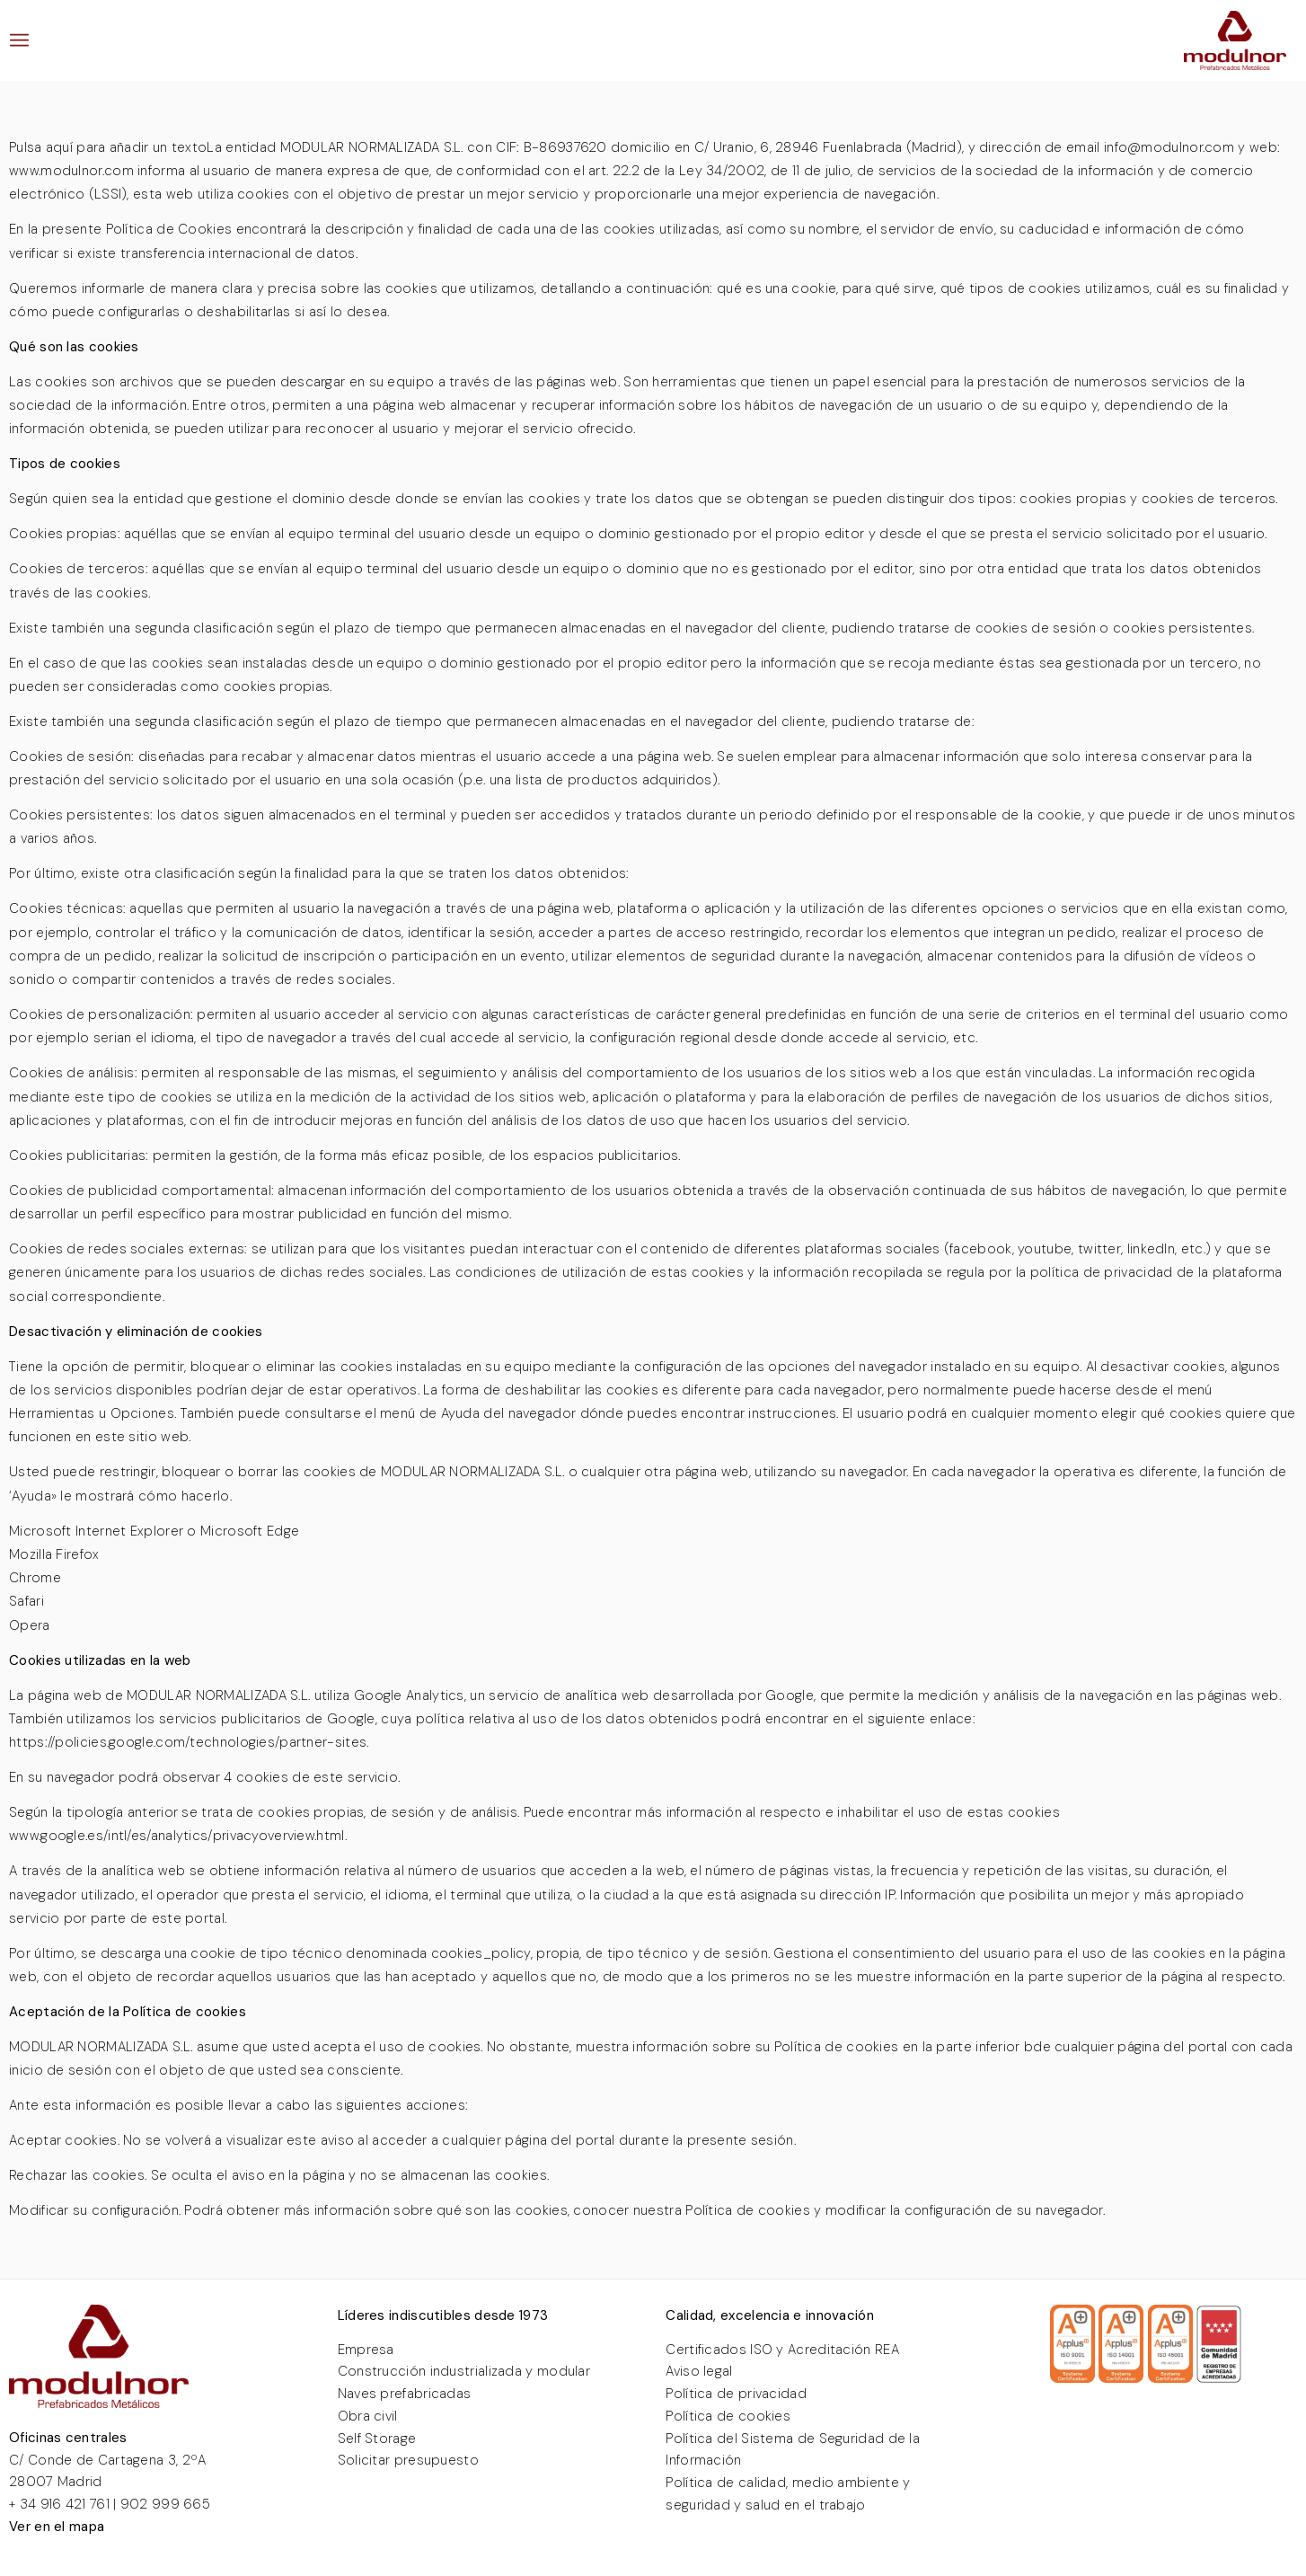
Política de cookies (728, 2416)
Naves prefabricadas (405, 2394)
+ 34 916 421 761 (59, 2504)
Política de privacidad (736, 2394)
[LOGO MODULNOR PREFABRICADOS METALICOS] (1235, 40)
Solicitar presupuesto (408, 2460)
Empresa (366, 2350)
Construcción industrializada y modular (464, 2371)
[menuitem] (19, 40)
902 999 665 (165, 2504)
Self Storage (377, 2439)
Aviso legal (699, 2371)
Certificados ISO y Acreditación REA (782, 2350)
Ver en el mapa (56, 2527)
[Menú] (19, 40)
